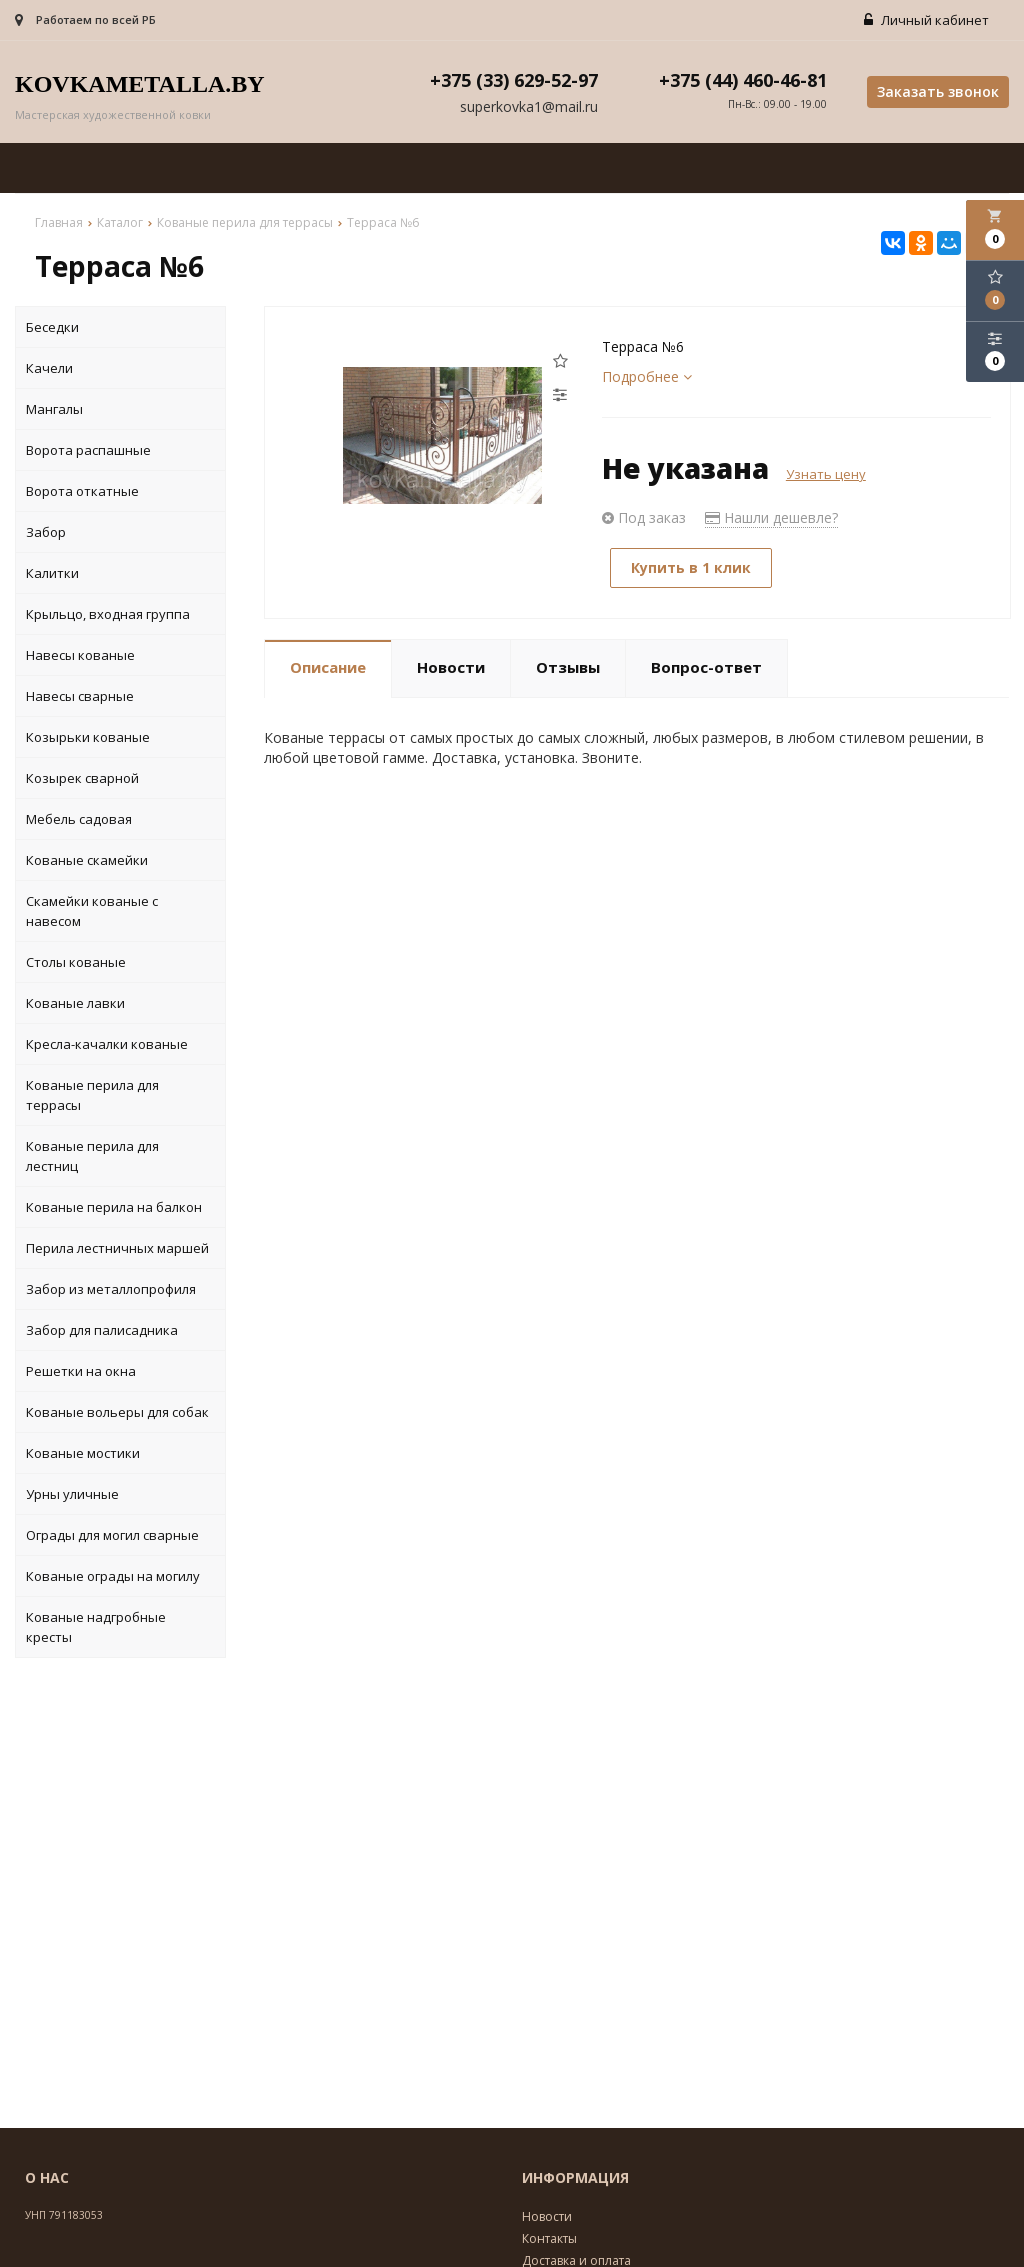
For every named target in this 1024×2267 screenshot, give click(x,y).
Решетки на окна (81, 1371)
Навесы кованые (80, 655)
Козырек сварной (82, 778)
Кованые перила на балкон (114, 1207)
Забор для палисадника (102, 1330)
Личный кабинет (926, 20)
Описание (328, 667)
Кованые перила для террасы (92, 1095)
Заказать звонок (938, 91)
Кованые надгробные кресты (96, 1627)
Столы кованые (76, 962)
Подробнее (647, 376)
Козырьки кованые (88, 737)
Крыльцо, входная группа (108, 614)
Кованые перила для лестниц (92, 1156)
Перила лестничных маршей (117, 1248)
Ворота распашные (88, 450)
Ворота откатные (82, 491)
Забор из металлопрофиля (111, 1289)
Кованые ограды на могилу (113, 1576)
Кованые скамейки (87, 860)
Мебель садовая (79, 819)
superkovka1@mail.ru (529, 106)
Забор (46, 532)
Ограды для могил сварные (112, 1535)
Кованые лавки (75, 1003)
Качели (49, 368)
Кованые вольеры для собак (117, 1412)
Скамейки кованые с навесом (92, 911)
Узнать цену (826, 474)
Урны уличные (72, 1494)
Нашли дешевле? (771, 517)
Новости (451, 667)
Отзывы (568, 667)
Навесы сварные (80, 696)
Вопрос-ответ (706, 667)
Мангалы (54, 409)
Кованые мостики (83, 1453)
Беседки (52, 327)
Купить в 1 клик (691, 567)
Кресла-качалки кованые (107, 1044)
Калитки (52, 573)
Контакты (549, 2238)
